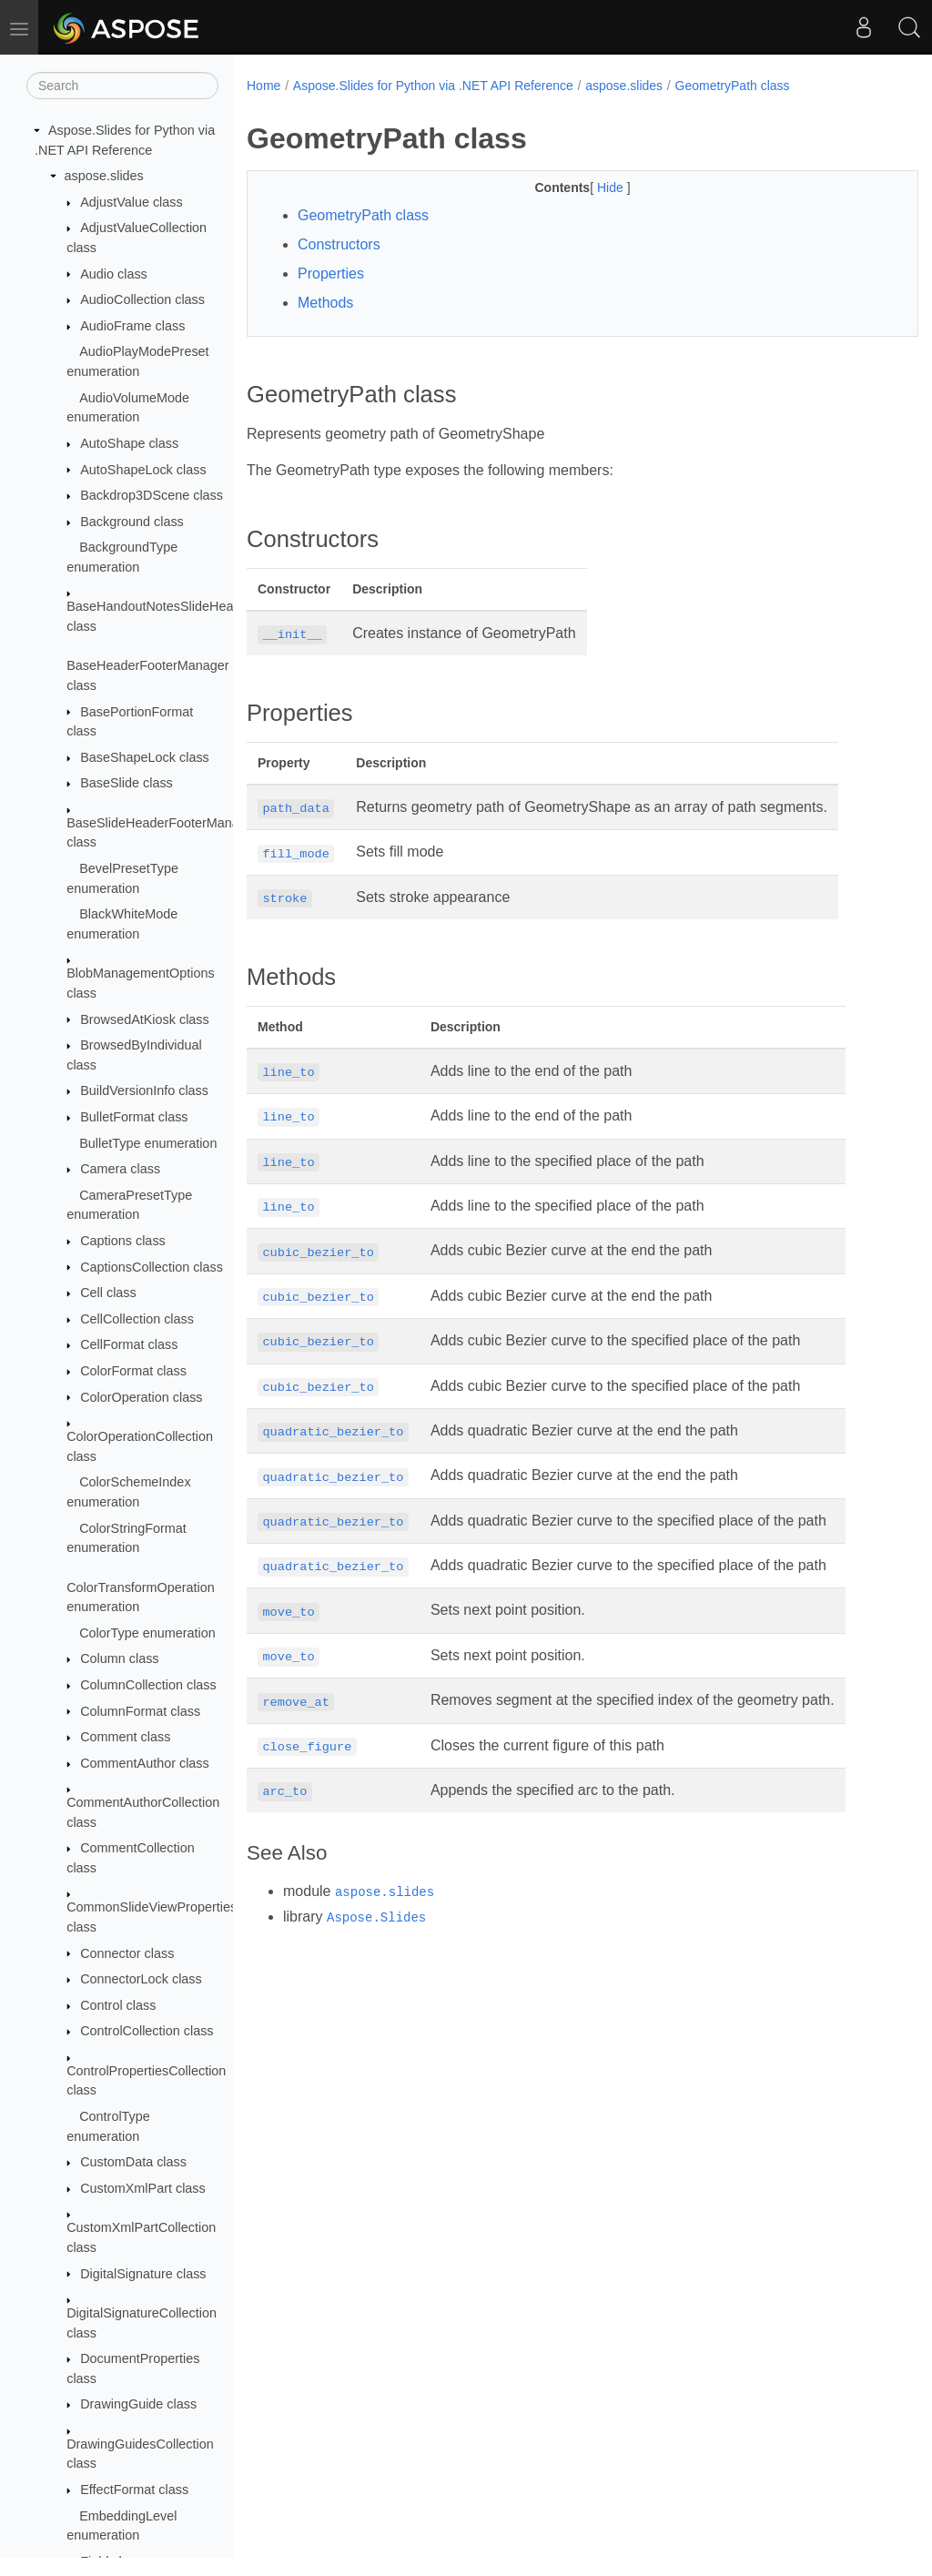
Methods (325, 302)
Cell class (108, 1292)
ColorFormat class (133, 1371)
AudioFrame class (132, 326)
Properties (331, 273)
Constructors (339, 244)
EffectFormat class (134, 2489)
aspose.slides (104, 175)
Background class (132, 521)
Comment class (125, 1736)
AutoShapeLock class (143, 469)
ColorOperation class (141, 1397)
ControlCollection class (146, 2030)
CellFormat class (128, 1344)
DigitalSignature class (143, 2274)
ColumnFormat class (140, 1711)
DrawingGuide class (138, 2404)
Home (263, 85)
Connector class (127, 1953)
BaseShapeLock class (144, 757)
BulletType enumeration (148, 1143)
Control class (118, 2005)
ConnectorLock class (141, 1979)
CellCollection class (137, 1319)
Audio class (113, 274)
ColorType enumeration (147, 1633)
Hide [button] (588, 187)
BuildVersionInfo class (144, 1090)
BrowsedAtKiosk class (144, 1019)
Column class (119, 1658)
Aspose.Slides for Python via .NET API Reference (433, 85)
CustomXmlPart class (143, 2188)
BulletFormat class (133, 1117)
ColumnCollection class (148, 1685)
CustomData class (133, 2162)
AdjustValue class (131, 202)
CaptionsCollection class (151, 1267)
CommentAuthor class (144, 1763)
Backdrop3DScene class (151, 495)
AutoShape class (129, 443)
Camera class (120, 1168)
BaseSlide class (126, 783)
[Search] (122, 85)
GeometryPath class (732, 85)
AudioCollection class (142, 299)
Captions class (123, 1240)
